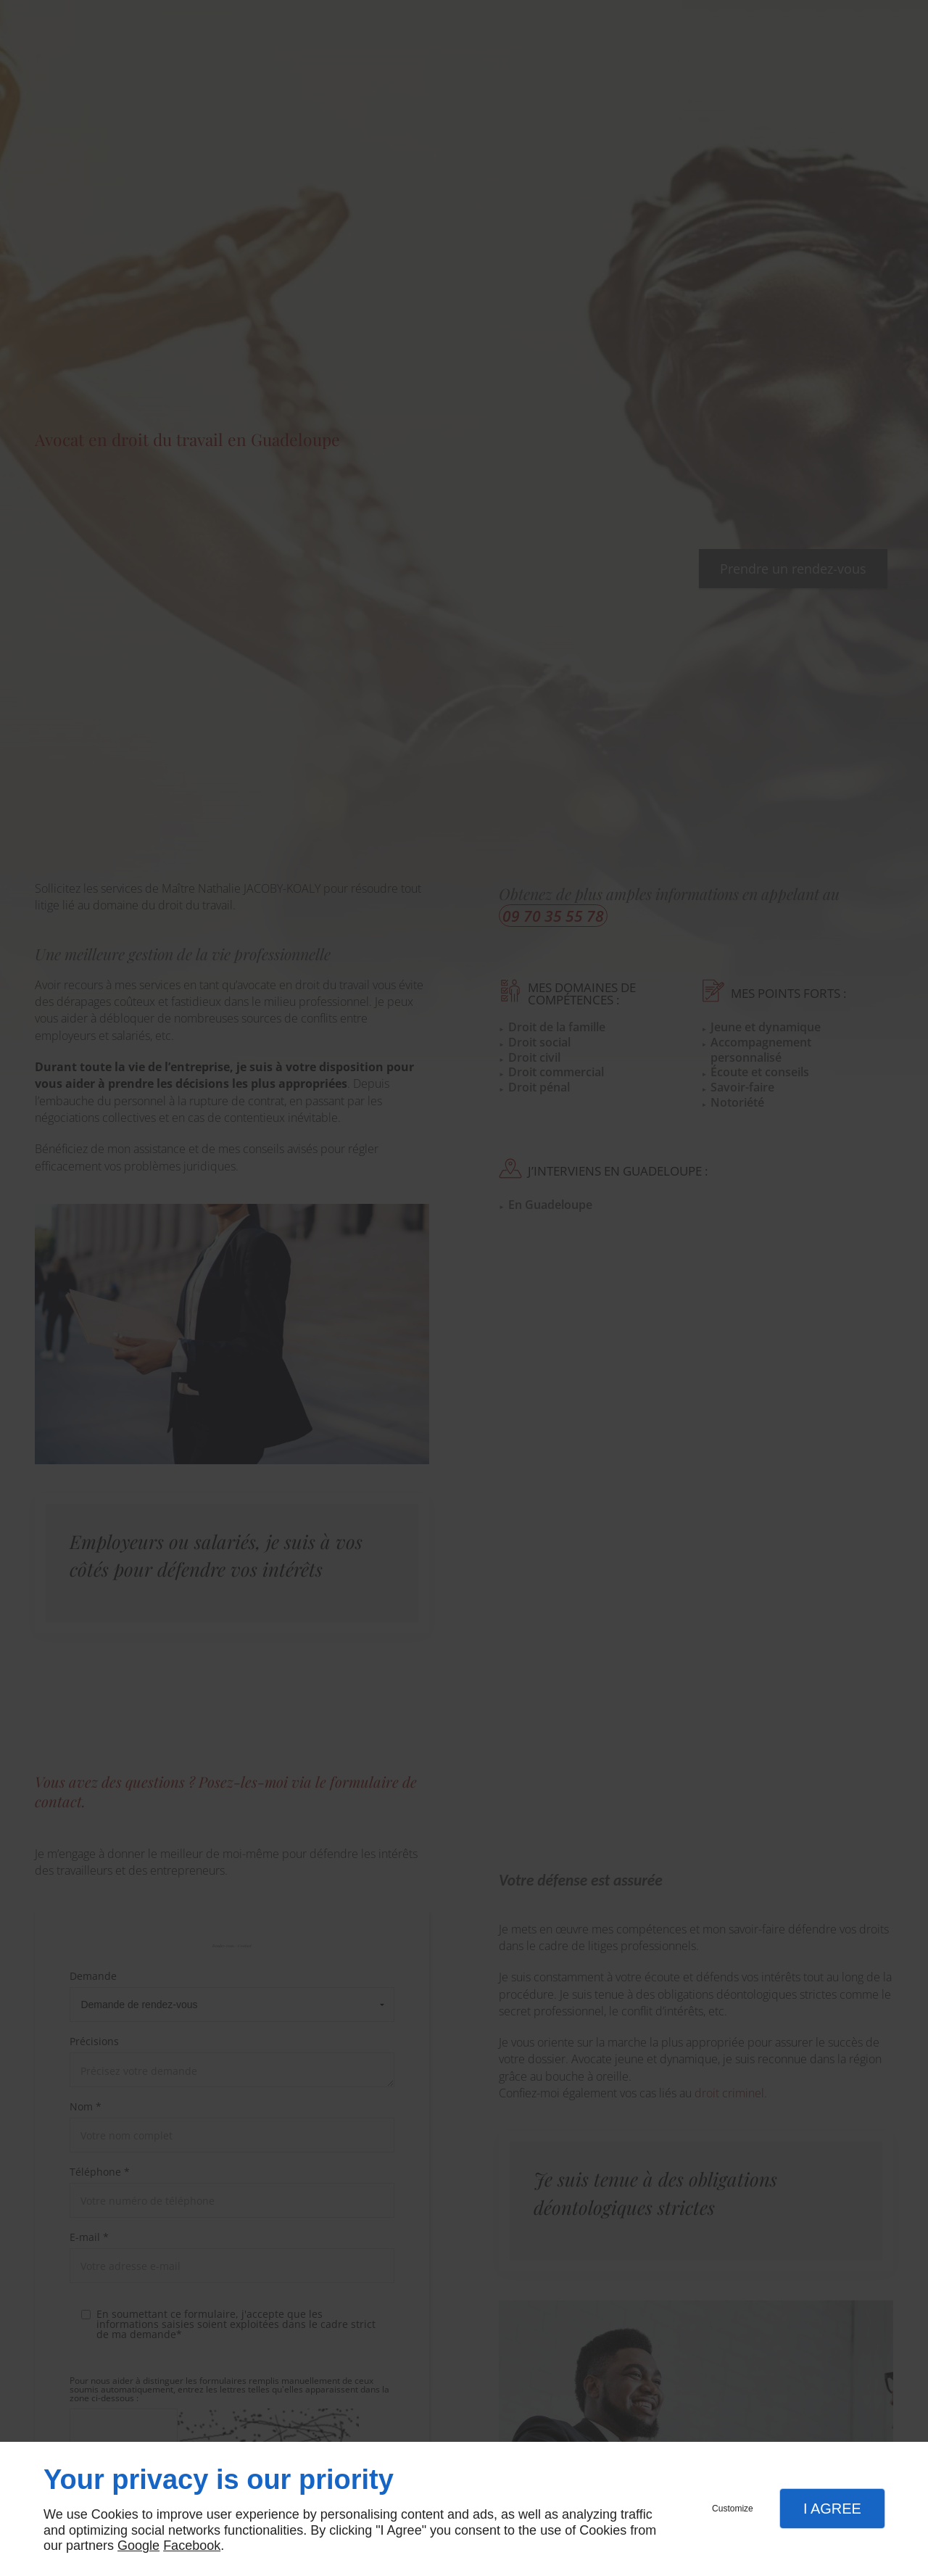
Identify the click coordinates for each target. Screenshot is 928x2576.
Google (138, 2545)
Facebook (191, 2545)
